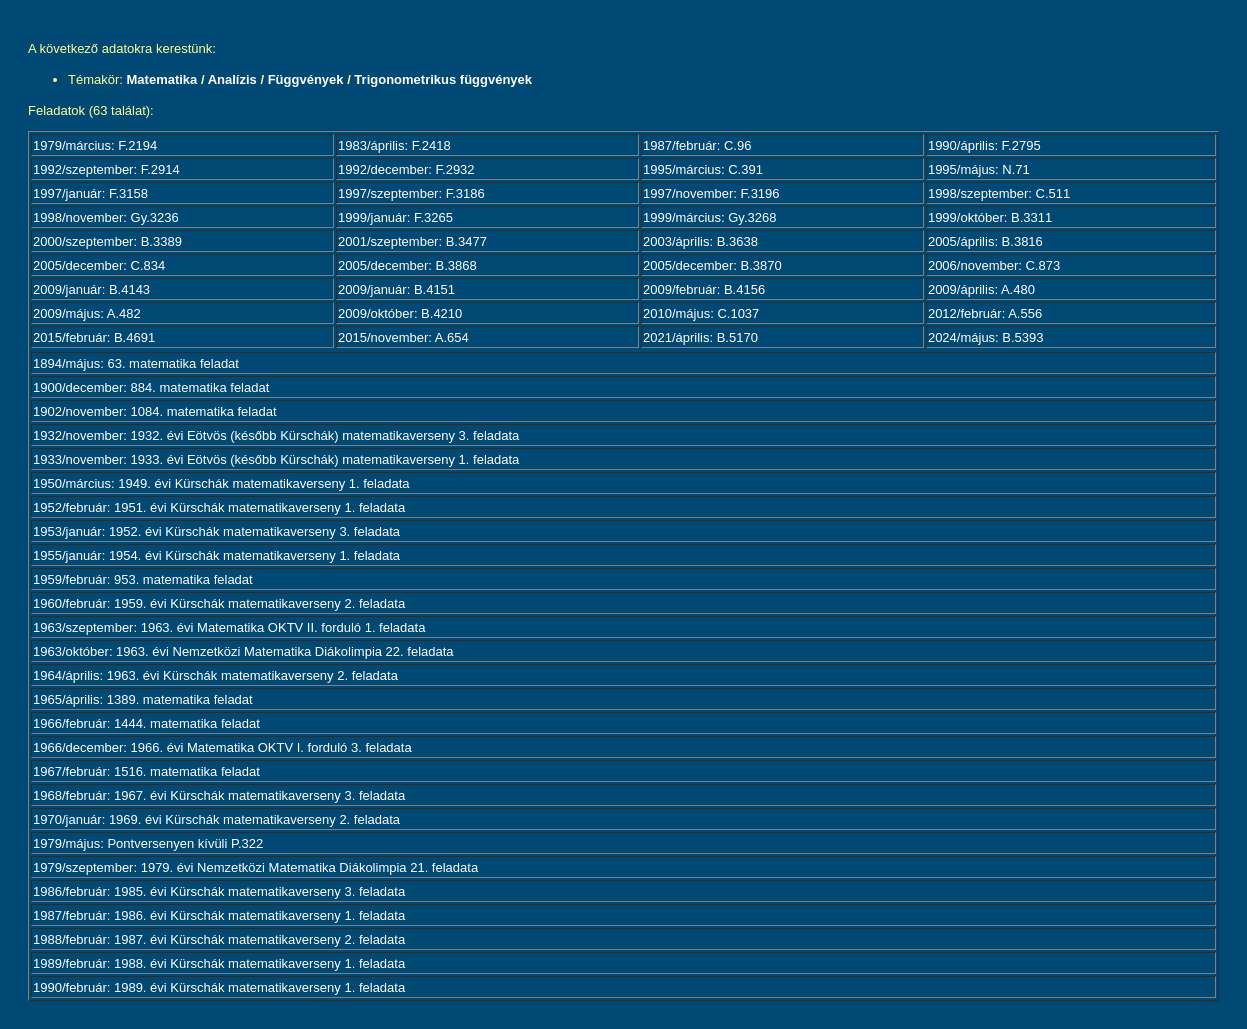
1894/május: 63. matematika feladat (136, 363)
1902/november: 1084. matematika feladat (155, 411)
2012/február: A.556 (985, 313)
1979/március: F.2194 (95, 145)
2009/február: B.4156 (704, 289)
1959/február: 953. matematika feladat (143, 579)
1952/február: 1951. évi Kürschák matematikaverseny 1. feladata (219, 507)
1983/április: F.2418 (394, 145)
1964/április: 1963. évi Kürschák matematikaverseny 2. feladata (215, 675)
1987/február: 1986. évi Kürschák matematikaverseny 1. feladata (219, 915)
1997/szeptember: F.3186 (411, 193)
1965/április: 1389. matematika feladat (143, 699)
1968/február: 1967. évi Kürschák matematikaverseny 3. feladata (219, 795)
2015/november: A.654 (403, 337)
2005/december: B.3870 (712, 265)
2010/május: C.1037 (701, 313)
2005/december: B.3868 (407, 265)
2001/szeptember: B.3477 (412, 241)
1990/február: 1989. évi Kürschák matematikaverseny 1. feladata (219, 987)
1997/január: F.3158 (90, 193)
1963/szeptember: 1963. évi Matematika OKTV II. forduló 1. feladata (229, 627)
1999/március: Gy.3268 (709, 217)
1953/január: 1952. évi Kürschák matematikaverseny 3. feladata (216, 531)
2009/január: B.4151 (396, 289)
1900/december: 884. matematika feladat (151, 387)
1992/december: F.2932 (406, 169)
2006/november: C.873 (994, 265)
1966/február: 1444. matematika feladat (146, 723)
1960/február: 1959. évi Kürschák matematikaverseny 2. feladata (219, 603)
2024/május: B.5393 (986, 337)
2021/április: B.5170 (700, 337)
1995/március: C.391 (703, 169)
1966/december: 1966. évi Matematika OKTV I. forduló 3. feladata (222, 747)
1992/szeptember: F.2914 (106, 169)
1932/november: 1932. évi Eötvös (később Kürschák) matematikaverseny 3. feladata (276, 435)
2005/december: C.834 (99, 265)
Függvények (306, 79)
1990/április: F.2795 (984, 145)
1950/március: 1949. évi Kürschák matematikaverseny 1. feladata (221, 483)
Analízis (232, 79)
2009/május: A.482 (87, 313)
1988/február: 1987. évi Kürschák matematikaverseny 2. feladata (219, 939)
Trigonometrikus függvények (443, 79)
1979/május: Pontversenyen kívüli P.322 (148, 843)
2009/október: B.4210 (400, 313)
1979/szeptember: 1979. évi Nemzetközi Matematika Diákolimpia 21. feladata (255, 867)
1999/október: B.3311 (990, 217)
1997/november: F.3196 (711, 193)
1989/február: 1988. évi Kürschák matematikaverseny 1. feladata (219, 963)
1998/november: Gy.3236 (106, 217)
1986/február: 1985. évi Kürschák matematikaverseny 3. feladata (219, 891)
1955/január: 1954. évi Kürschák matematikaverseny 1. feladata (216, 555)
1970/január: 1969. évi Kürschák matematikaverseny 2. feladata (216, 819)
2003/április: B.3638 (700, 241)
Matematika (162, 79)
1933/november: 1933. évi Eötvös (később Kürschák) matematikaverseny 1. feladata (276, 459)
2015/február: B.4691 (94, 337)
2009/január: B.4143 (91, 289)
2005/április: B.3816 (985, 241)
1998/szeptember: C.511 (999, 193)
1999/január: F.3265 (395, 217)
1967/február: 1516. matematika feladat (146, 771)
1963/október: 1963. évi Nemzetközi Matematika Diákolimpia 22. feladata (243, 651)
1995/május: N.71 (979, 169)
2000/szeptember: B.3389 (107, 241)
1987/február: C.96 (697, 145)
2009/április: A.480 (981, 289)
